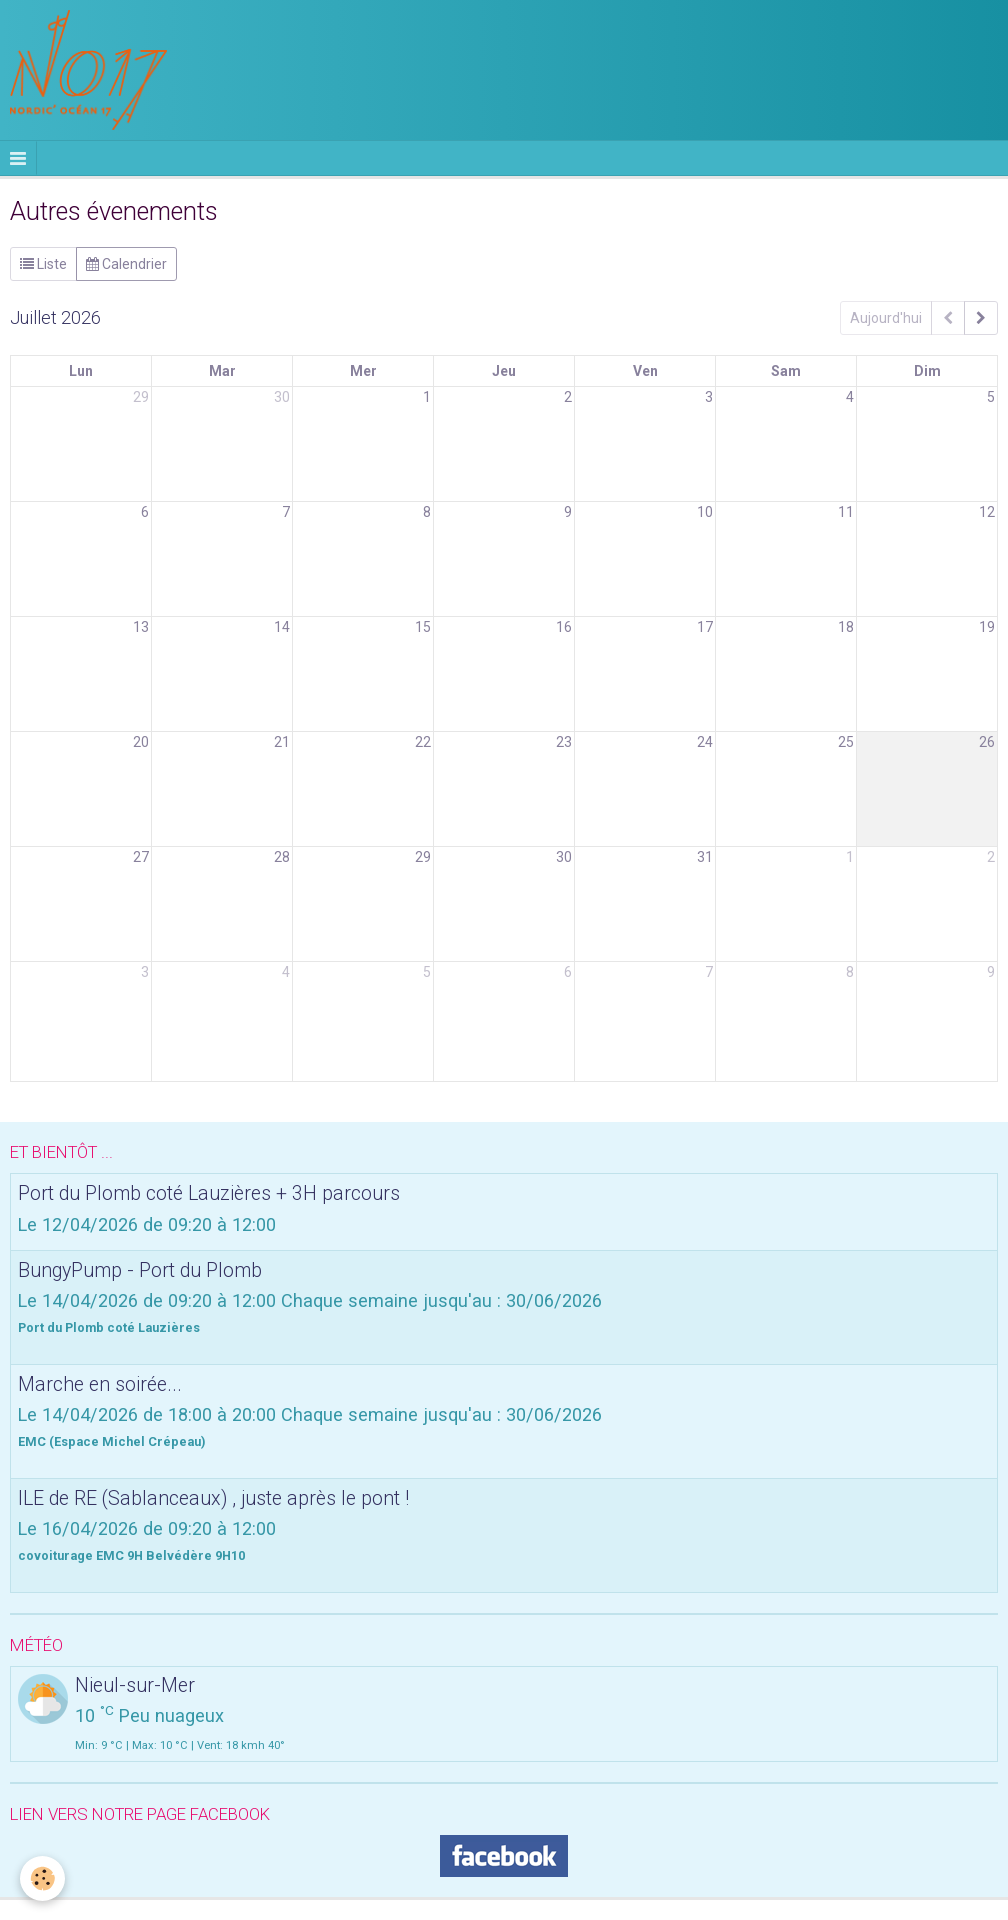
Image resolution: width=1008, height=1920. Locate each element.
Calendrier (126, 264)
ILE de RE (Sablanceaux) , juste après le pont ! (213, 1497)
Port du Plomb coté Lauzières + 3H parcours (209, 1193)
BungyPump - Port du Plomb (140, 1269)
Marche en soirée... (100, 1383)
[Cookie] (42, 1878)
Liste (43, 264)
